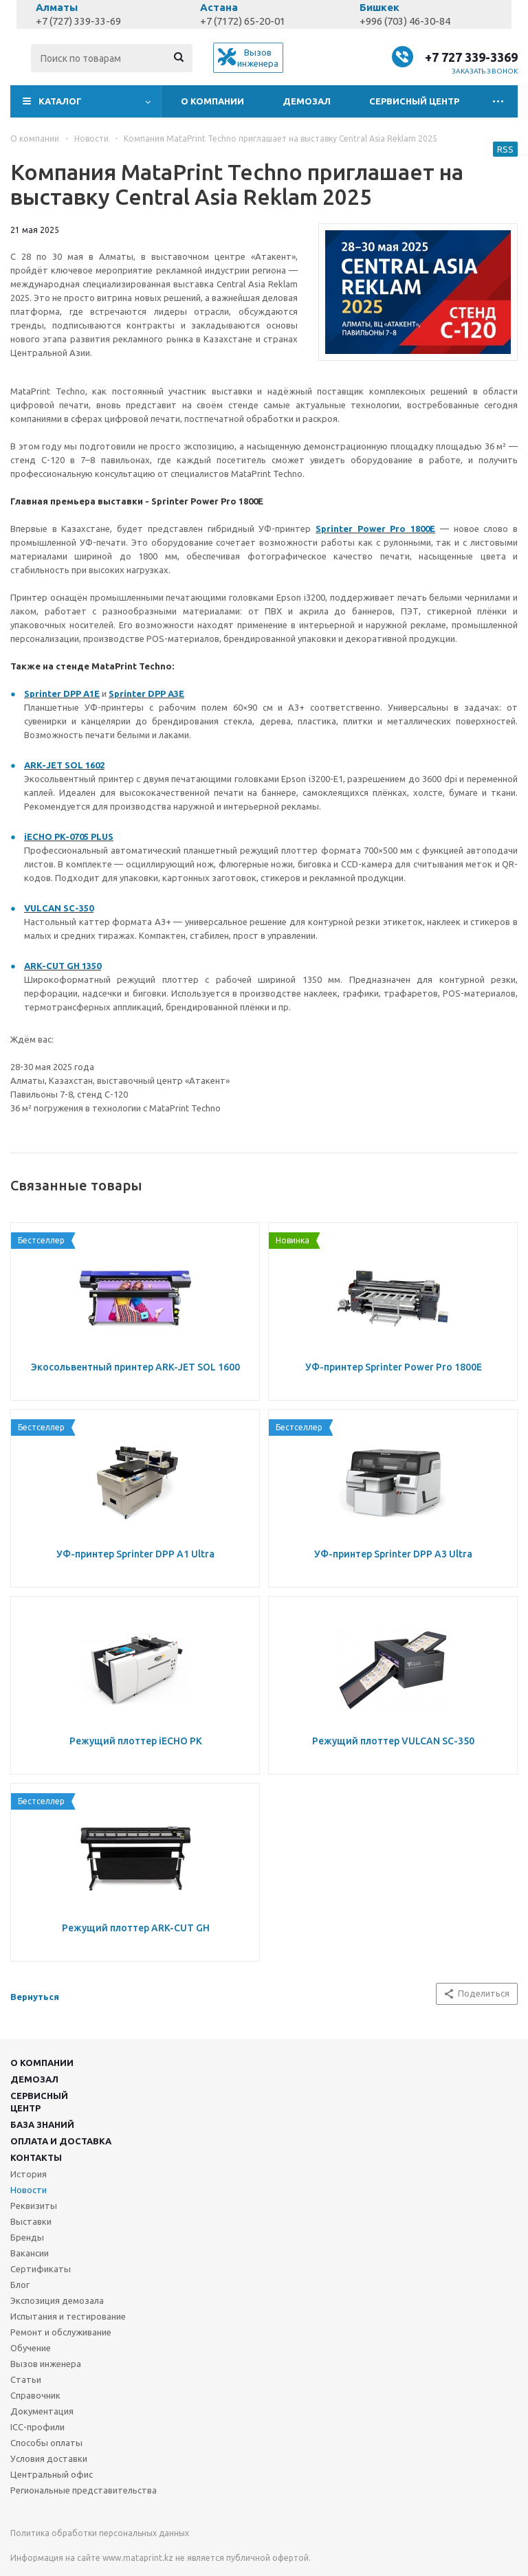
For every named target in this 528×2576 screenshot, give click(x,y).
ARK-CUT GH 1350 (62, 965)
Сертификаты (40, 2269)
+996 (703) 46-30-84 (405, 21)
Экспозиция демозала (57, 2300)
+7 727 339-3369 (471, 57)
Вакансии (29, 2253)
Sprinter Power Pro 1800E (375, 528)
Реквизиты (33, 2205)
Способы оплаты (46, 2442)
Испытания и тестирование (68, 2316)
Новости (28, 2190)
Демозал (307, 101)
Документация (42, 2411)
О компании (212, 101)
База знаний (42, 2124)
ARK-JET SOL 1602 (64, 765)
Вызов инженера (45, 2363)
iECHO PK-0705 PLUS (68, 836)
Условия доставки (48, 2458)
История (28, 2174)
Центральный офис (51, 2474)
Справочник (35, 2395)
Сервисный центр (414, 101)
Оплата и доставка (60, 2141)
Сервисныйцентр (39, 2102)
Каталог (60, 101)
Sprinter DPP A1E (62, 693)
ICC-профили (37, 2427)
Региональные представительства (83, 2490)
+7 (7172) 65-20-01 (242, 21)
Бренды (27, 2237)
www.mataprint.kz (137, 2557)
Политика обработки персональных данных (99, 2533)
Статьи (25, 2379)
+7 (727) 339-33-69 (78, 21)
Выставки (31, 2221)
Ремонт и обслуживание (60, 2332)
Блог (20, 2284)
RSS (505, 149)
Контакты (36, 2157)
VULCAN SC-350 (59, 908)
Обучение (30, 2348)
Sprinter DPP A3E (146, 693)
